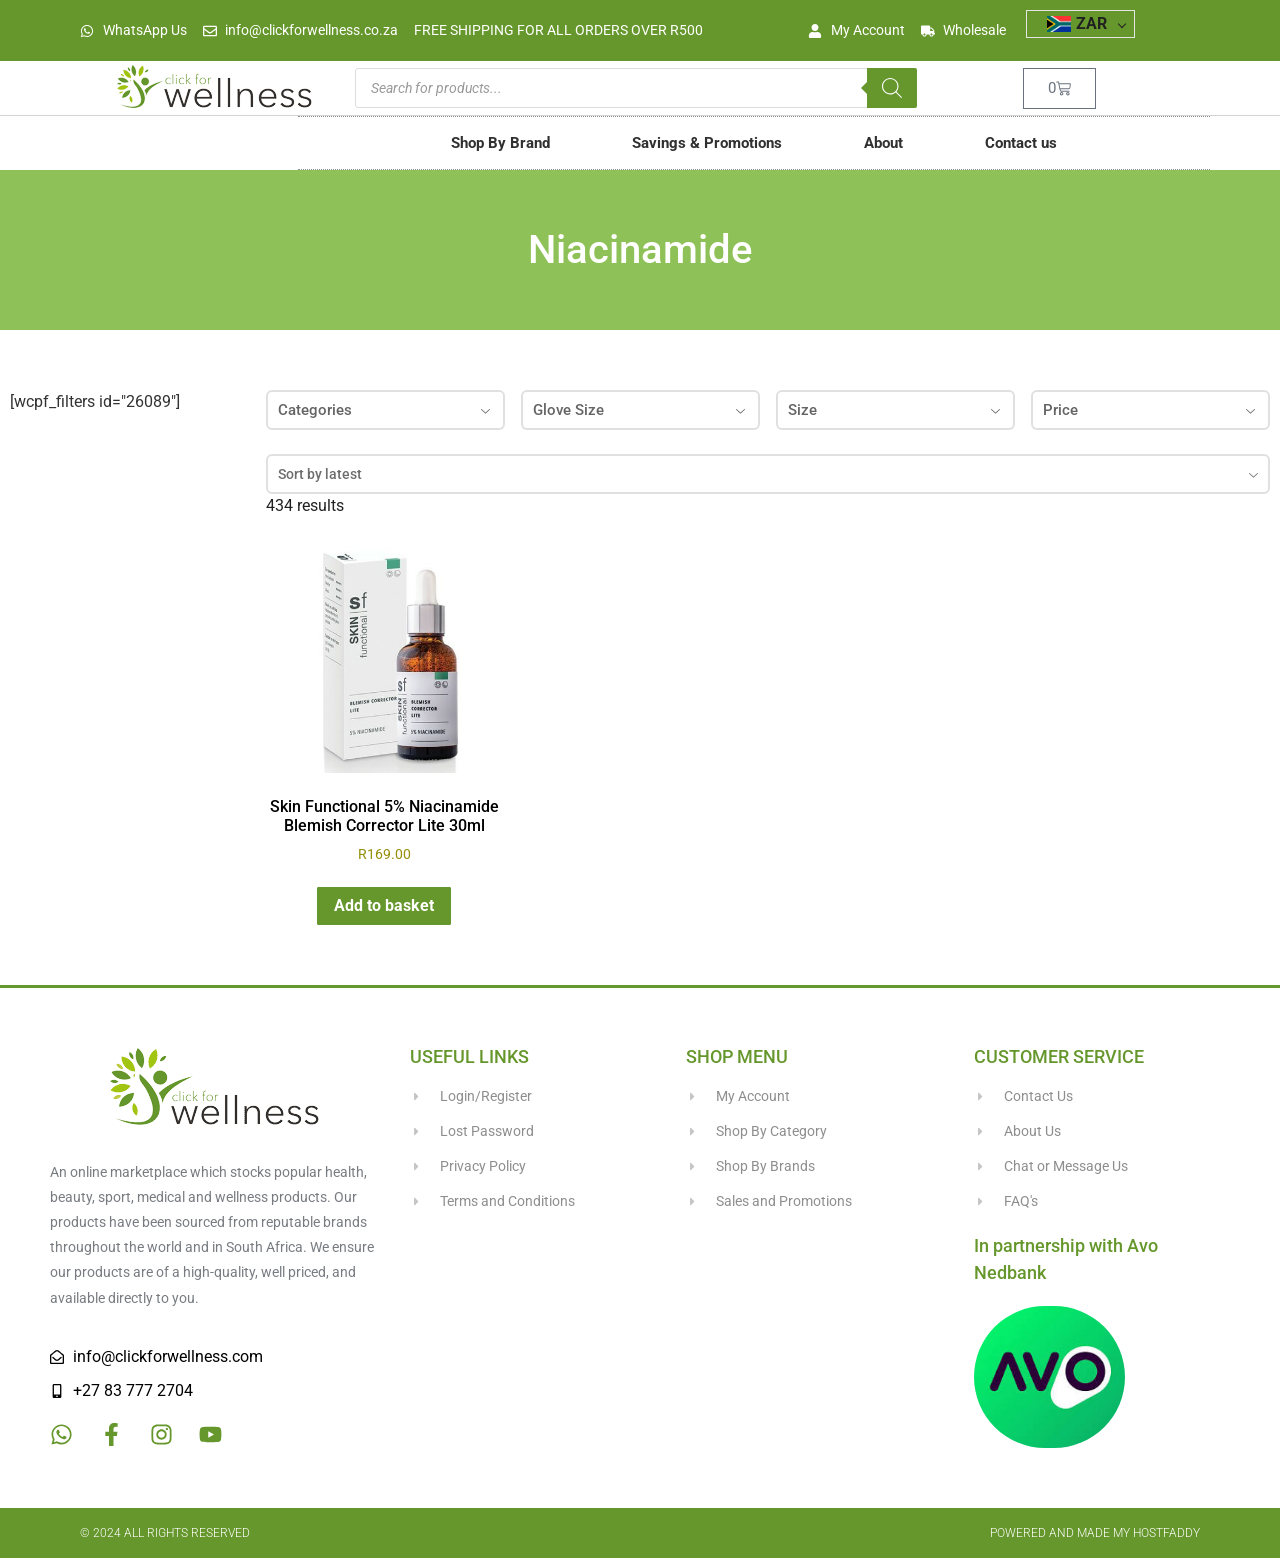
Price (1150, 410)
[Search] (892, 88)
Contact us (1021, 143)
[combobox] (768, 474)
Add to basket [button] (384, 905)
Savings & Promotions (707, 143)
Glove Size (640, 410)
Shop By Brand (500, 143)
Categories (385, 410)
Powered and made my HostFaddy (1095, 1533)
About (883, 143)
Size (895, 410)
